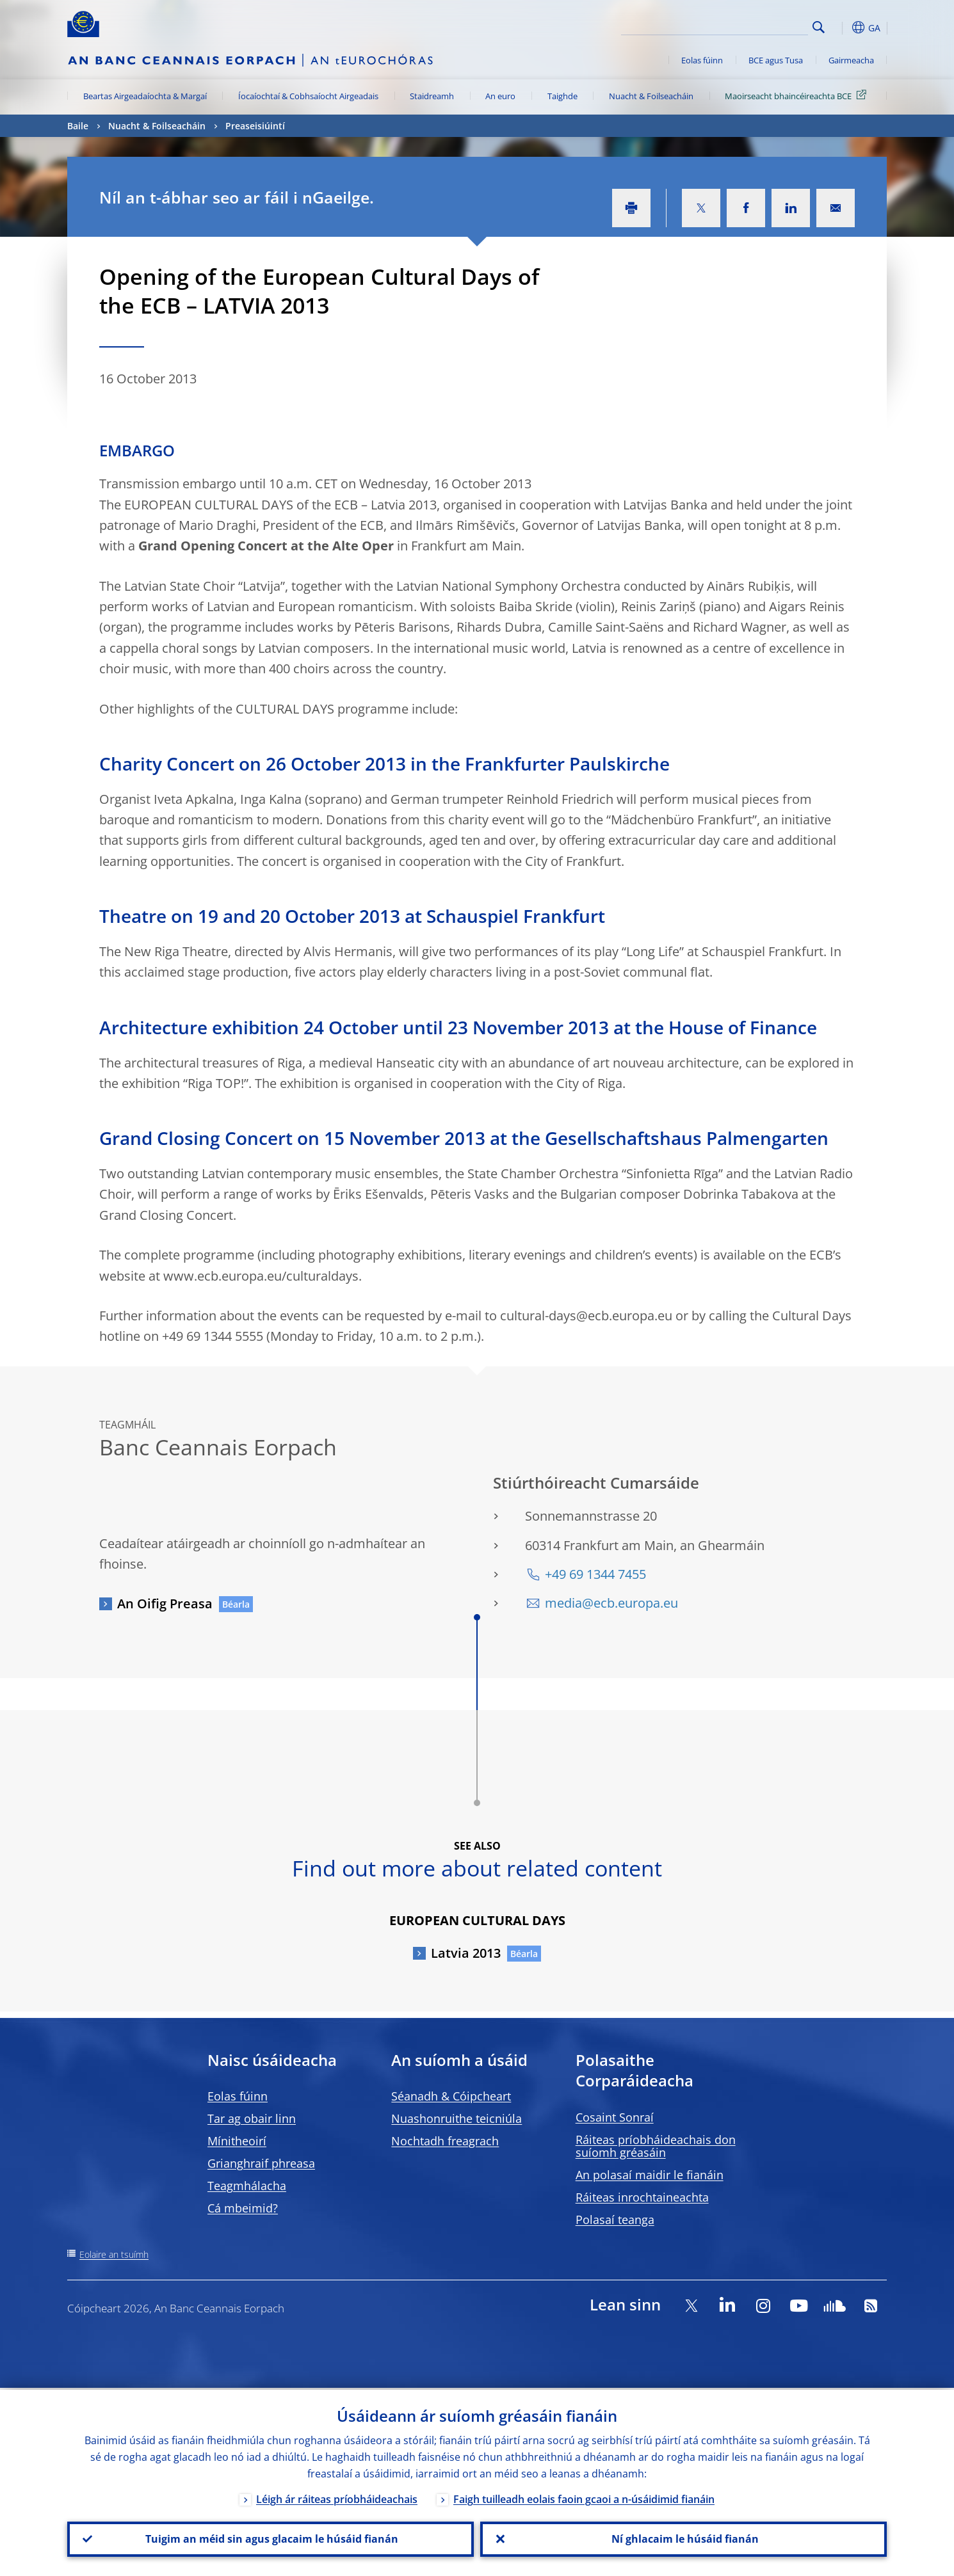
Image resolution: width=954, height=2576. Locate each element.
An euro (500, 96)
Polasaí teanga (615, 2219)
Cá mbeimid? (242, 2208)
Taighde (562, 96)
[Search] (744, 25)
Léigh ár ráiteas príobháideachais (336, 2497)
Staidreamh (432, 96)
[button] (842, 27)
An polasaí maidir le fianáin (650, 2174)
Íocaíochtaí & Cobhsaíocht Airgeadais (308, 96)
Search (818, 27)
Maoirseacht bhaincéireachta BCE (798, 95)
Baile (77, 126)
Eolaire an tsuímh (114, 2254)
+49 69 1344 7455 (595, 1574)
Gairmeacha (851, 60)
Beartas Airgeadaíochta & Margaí (145, 96)
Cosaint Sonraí (615, 2117)
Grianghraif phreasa (261, 2163)
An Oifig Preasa (165, 1603)
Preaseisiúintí (255, 126)
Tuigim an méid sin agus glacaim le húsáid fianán (270, 2538)
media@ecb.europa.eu (611, 1603)
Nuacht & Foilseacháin (651, 96)
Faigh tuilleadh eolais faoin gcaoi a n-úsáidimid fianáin (584, 2497)
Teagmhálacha (246, 2185)
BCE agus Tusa (775, 60)
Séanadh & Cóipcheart (451, 2096)
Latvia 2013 (466, 1953)
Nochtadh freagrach (445, 2140)
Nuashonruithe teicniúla (456, 2118)
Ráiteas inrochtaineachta (642, 2197)
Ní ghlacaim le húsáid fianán (683, 2538)
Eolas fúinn (702, 60)
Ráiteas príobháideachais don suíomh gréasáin (656, 2146)
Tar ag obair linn (251, 2118)
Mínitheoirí (236, 2140)
